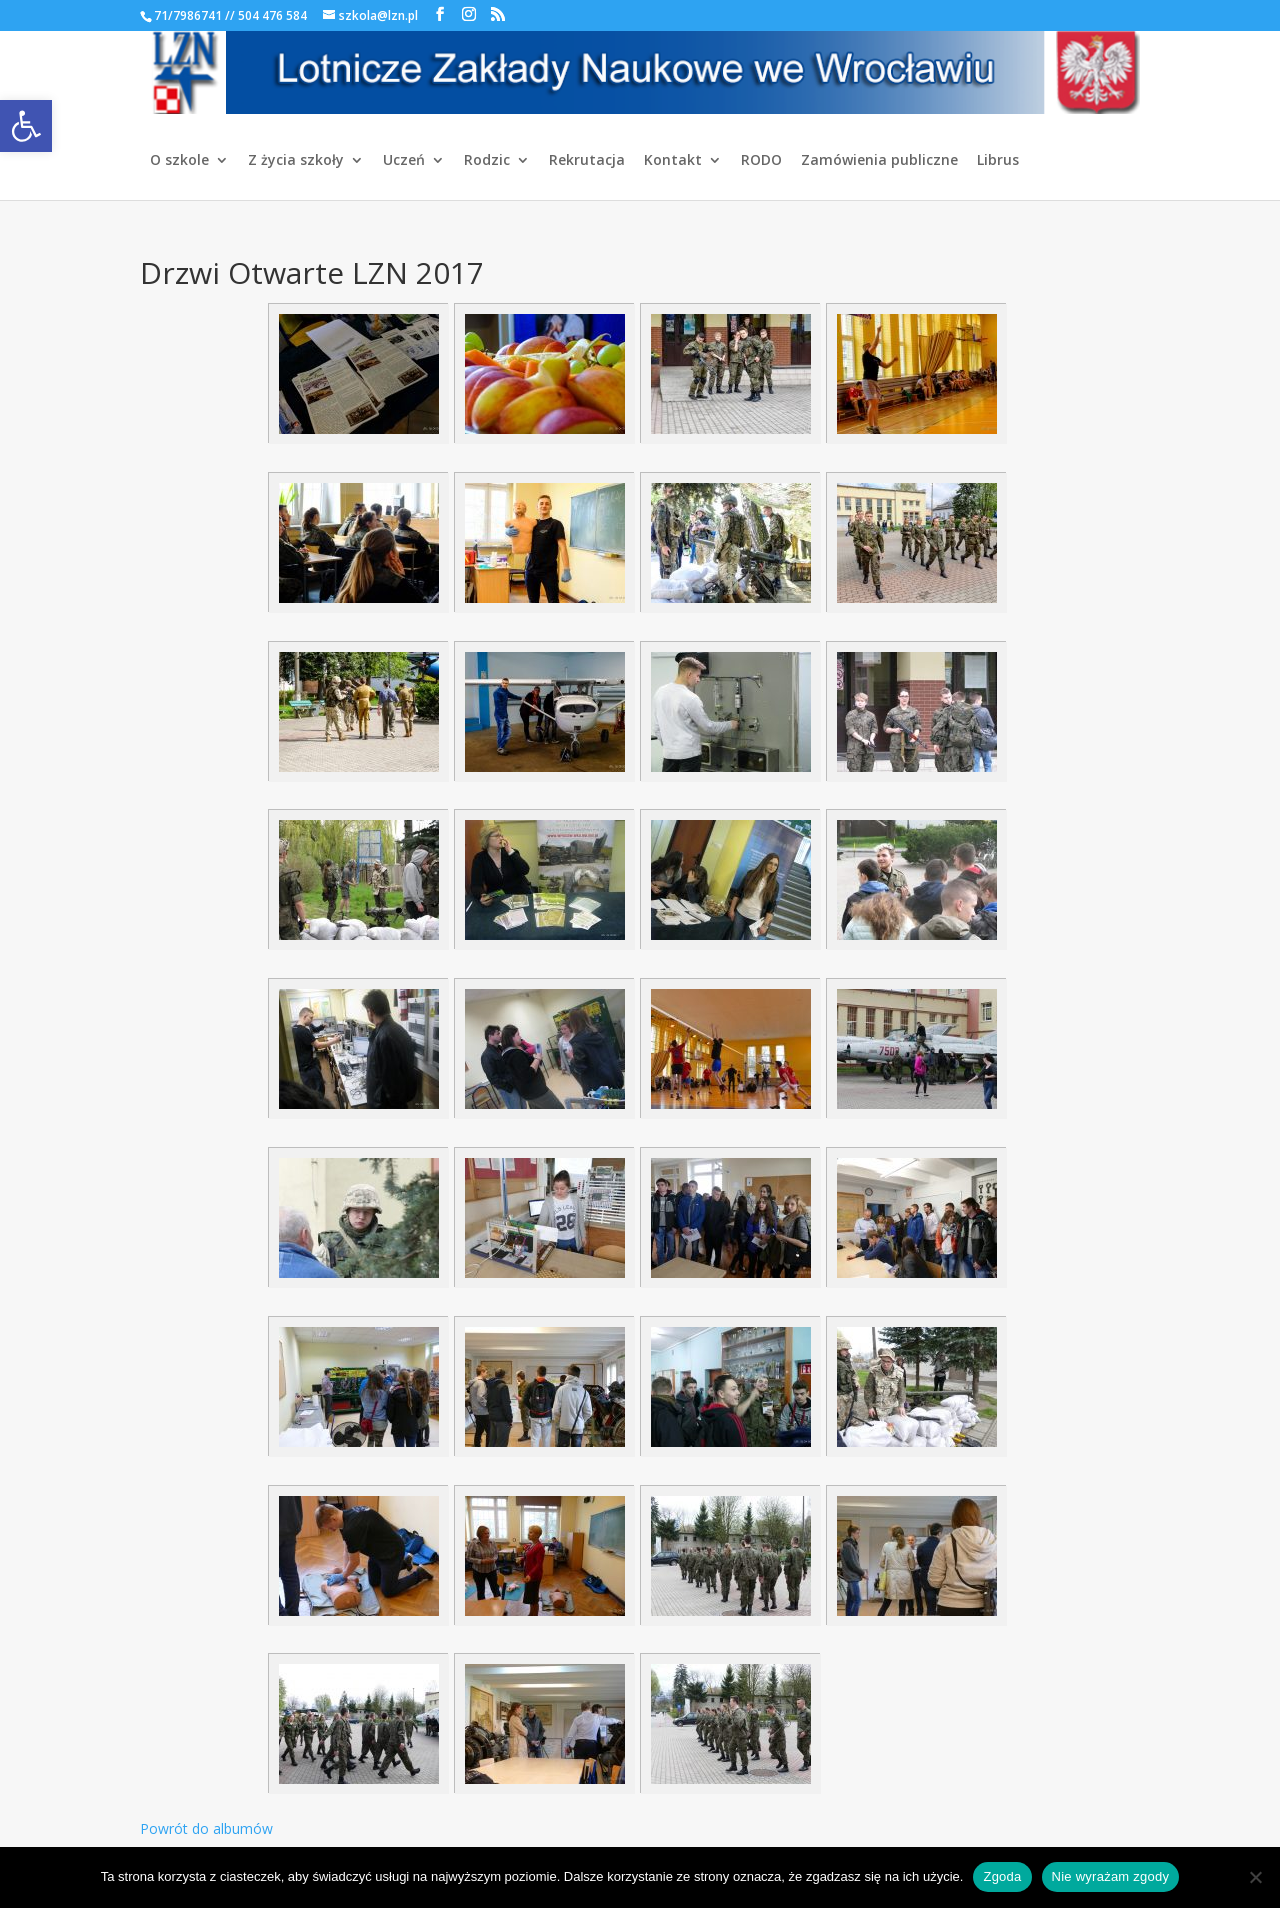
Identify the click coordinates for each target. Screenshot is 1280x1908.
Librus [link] (998, 161)
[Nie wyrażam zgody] (1255, 1877)
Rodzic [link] (487, 161)
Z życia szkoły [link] (296, 161)
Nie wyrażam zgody (1111, 1876)
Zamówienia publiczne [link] (879, 161)
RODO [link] (761, 161)
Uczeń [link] (404, 161)
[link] (26, 126)
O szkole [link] (179, 161)
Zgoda (1002, 1876)
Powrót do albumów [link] (206, 1828)
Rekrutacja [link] (587, 161)
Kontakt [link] (673, 161)
